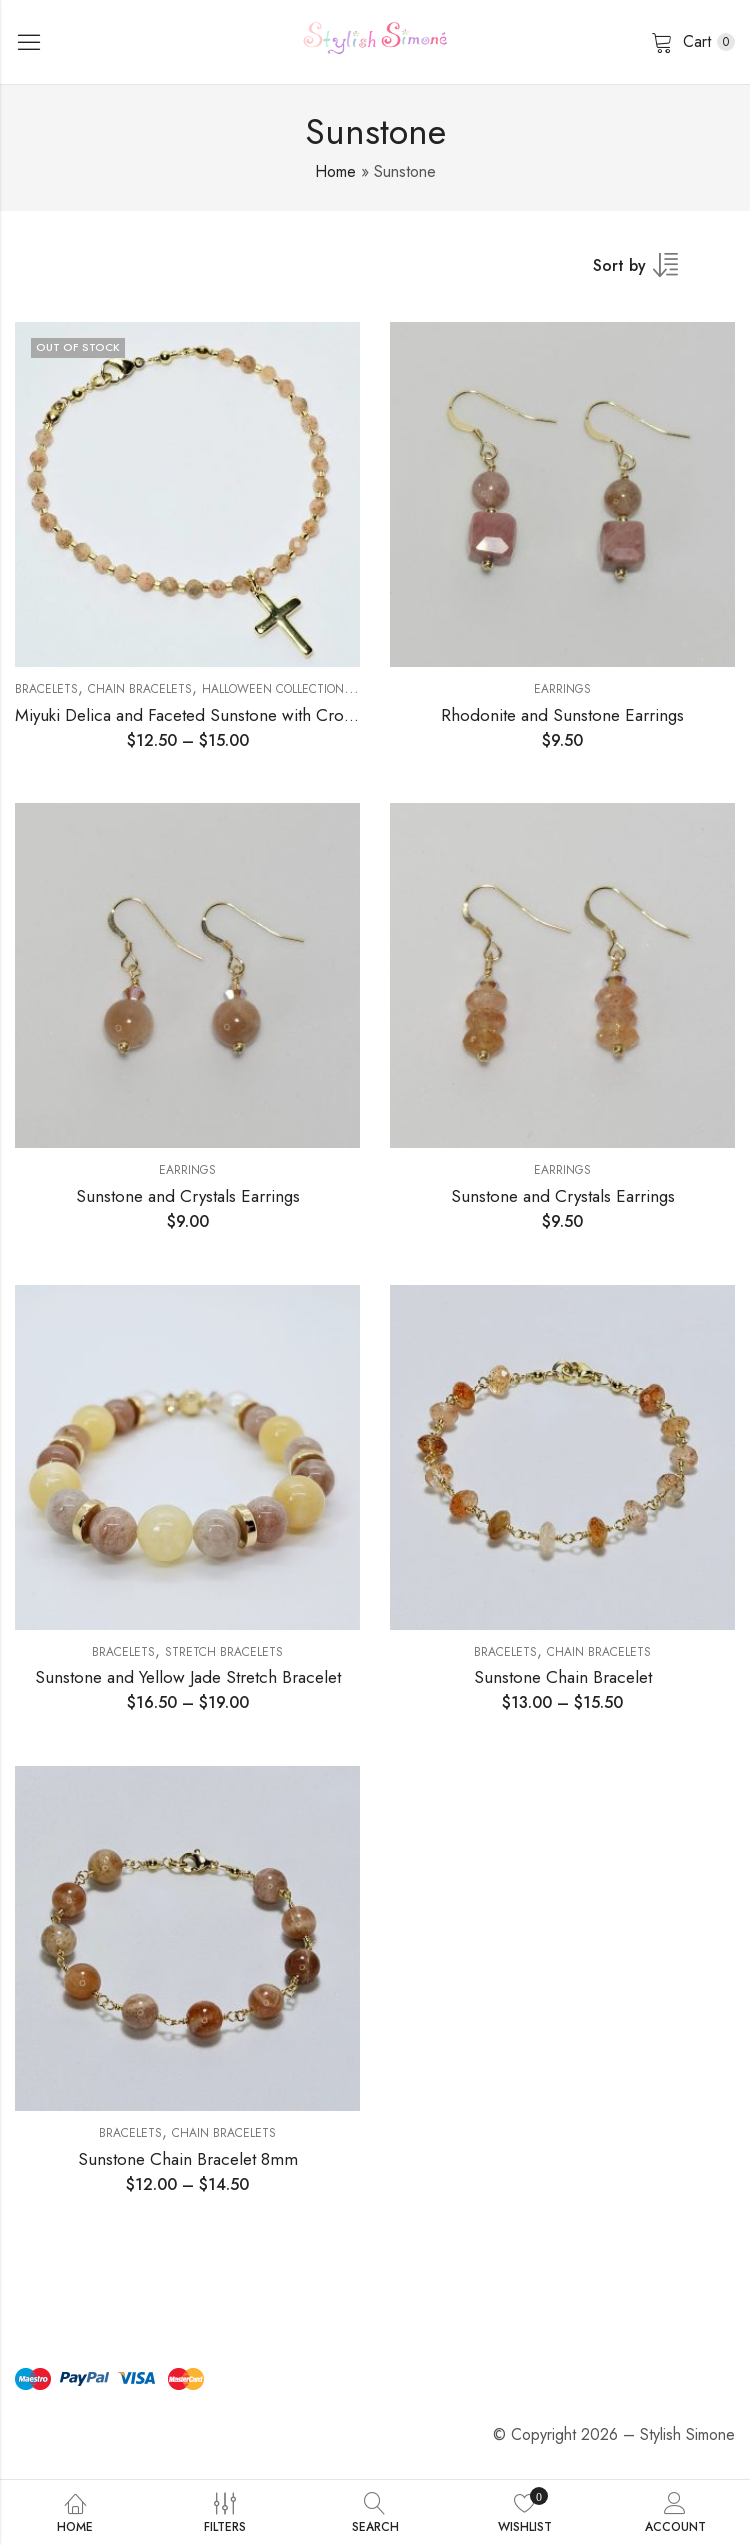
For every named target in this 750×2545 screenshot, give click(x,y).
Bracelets (46, 689)
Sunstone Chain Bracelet (563, 1677)
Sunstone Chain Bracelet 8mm (188, 2159)
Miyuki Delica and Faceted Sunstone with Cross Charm (213, 715)
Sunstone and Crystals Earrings (188, 1196)
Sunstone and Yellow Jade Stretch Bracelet (188, 1677)
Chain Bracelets (140, 689)
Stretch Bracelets (224, 1652)
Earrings (562, 689)
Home (335, 171)
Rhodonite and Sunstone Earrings (562, 715)
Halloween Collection (273, 689)
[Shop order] (648, 272)
